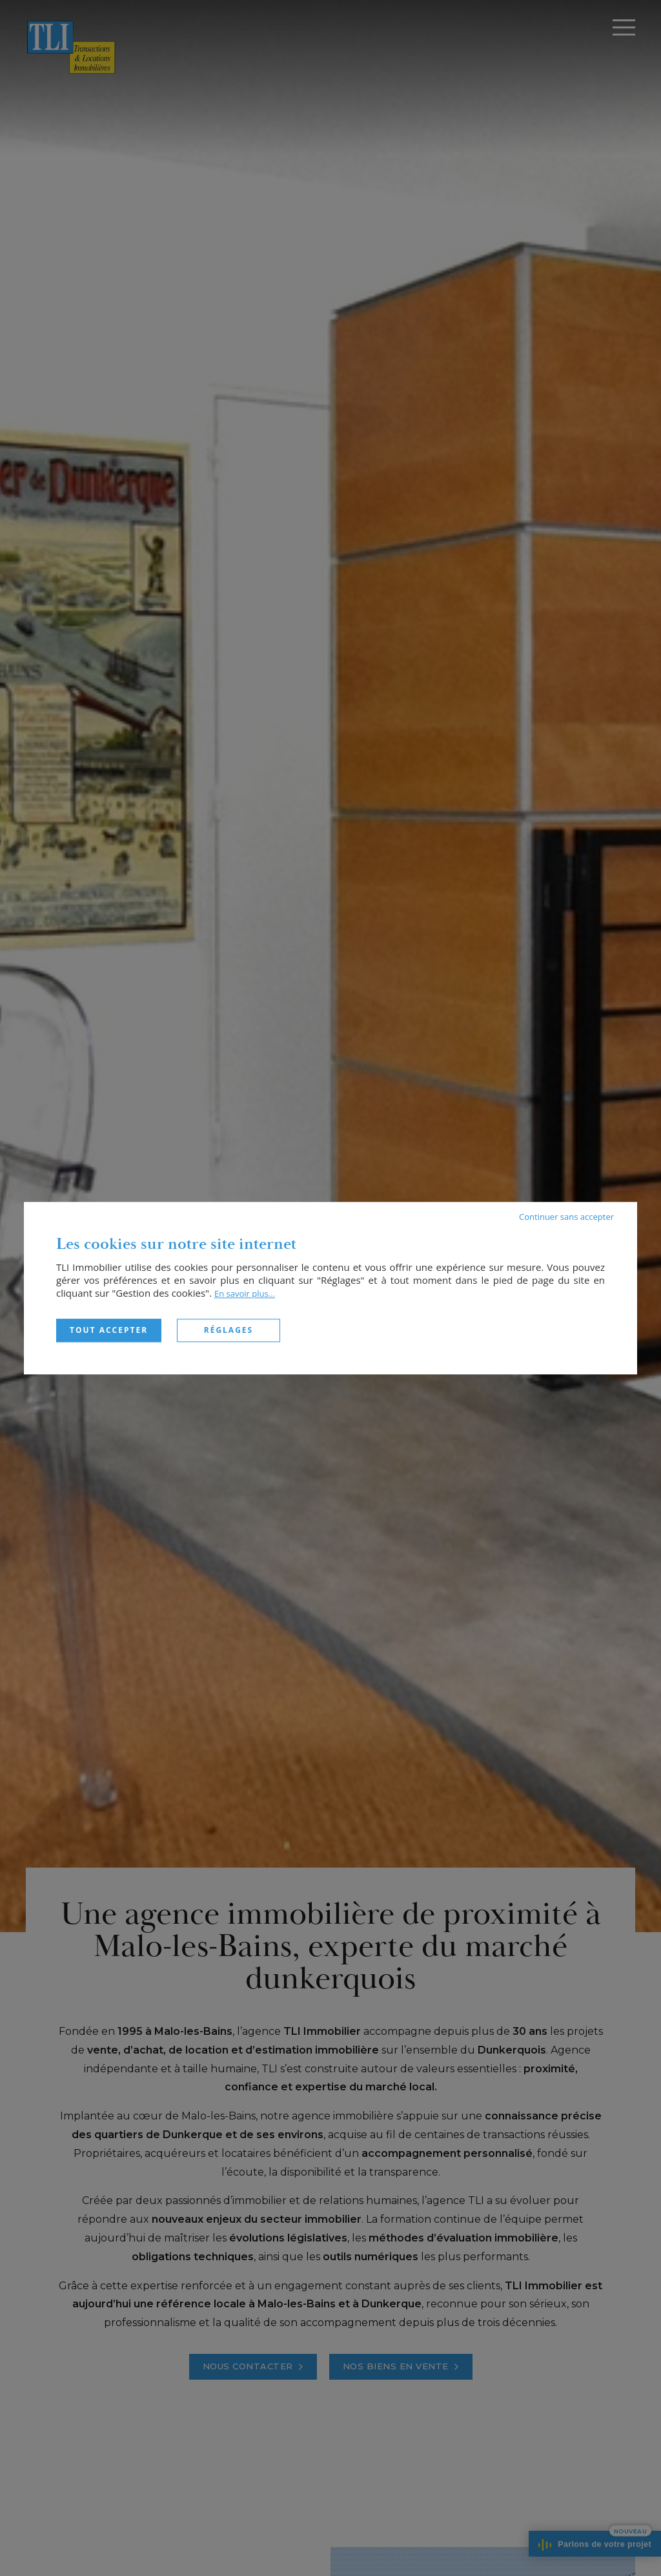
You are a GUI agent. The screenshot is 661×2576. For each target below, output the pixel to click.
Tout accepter (109, 1329)
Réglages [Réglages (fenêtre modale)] (228, 1329)
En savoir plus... (244, 1293)
